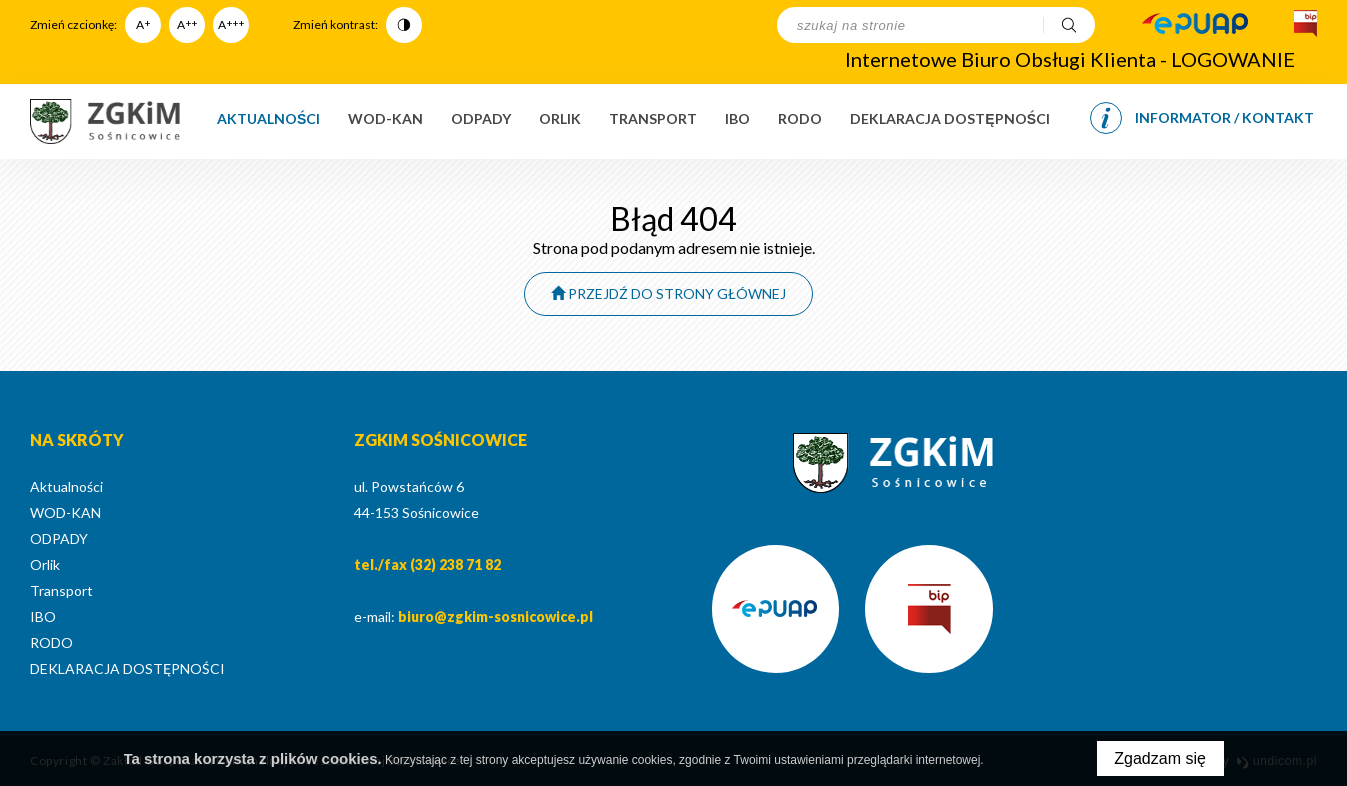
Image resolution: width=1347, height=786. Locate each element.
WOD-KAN (385, 118)
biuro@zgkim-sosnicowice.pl (495, 616)
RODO (800, 118)
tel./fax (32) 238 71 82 (427, 564)
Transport (653, 118)
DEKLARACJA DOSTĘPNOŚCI (950, 118)
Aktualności (268, 118)
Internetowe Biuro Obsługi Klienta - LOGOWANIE (1070, 59)
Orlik (560, 118)
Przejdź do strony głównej (668, 293)
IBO (737, 118)
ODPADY (481, 118)
